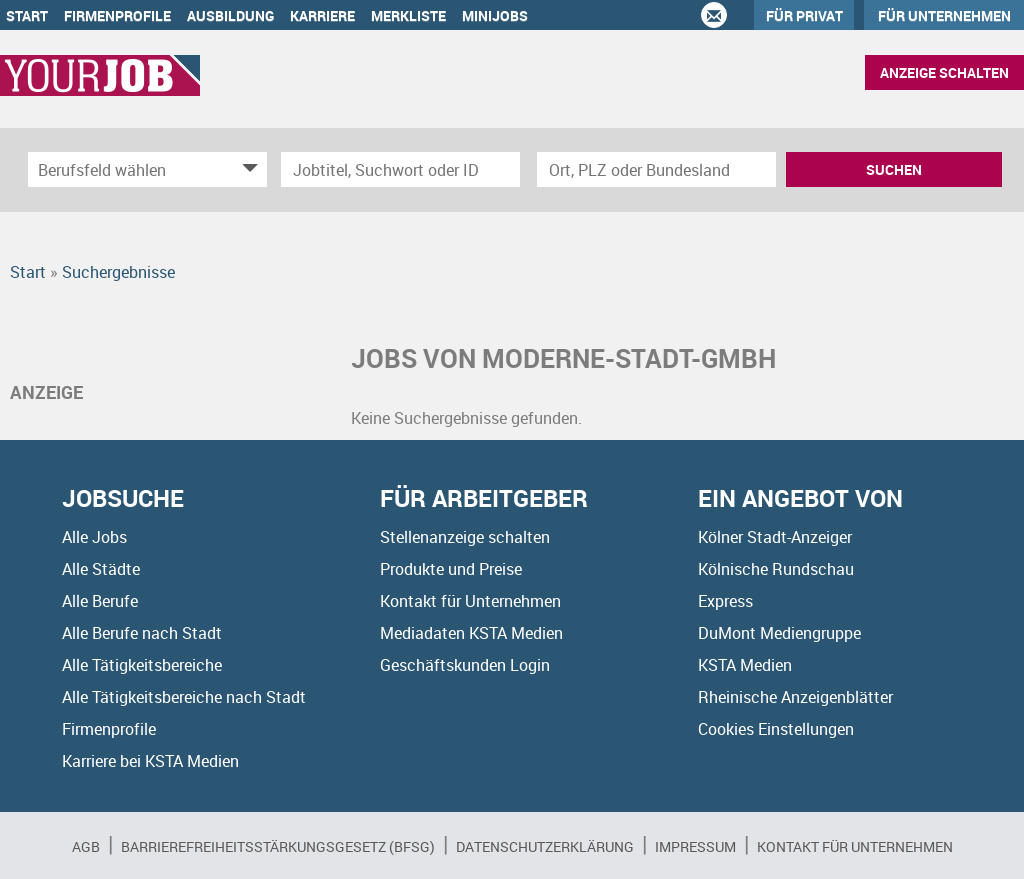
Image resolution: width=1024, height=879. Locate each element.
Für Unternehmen (944, 15)
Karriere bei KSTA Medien (150, 761)
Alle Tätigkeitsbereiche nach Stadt (184, 697)
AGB (86, 846)
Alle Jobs (94, 537)
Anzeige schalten (944, 72)
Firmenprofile (117, 15)
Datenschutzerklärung (545, 846)
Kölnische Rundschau (776, 569)
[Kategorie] (127, 169)
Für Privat (804, 15)
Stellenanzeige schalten (465, 537)
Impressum (695, 846)
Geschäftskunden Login (465, 665)
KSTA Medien (745, 665)
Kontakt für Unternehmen (470, 601)
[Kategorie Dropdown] (247, 169)
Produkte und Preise (451, 569)
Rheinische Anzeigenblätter (795, 697)
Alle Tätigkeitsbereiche (142, 665)
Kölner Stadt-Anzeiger (775, 537)
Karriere (322, 15)
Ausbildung (230, 15)
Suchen (894, 169)
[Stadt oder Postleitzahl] (656, 169)
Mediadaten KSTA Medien (471, 633)
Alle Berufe (100, 601)
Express (725, 601)
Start (27, 15)
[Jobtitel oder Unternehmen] (400, 169)
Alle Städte (101, 569)
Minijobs (495, 15)
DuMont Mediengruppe (779, 633)
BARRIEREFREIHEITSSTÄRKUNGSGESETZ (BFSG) (278, 846)
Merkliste (408, 15)
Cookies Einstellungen (776, 729)
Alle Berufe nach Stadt (142, 633)
